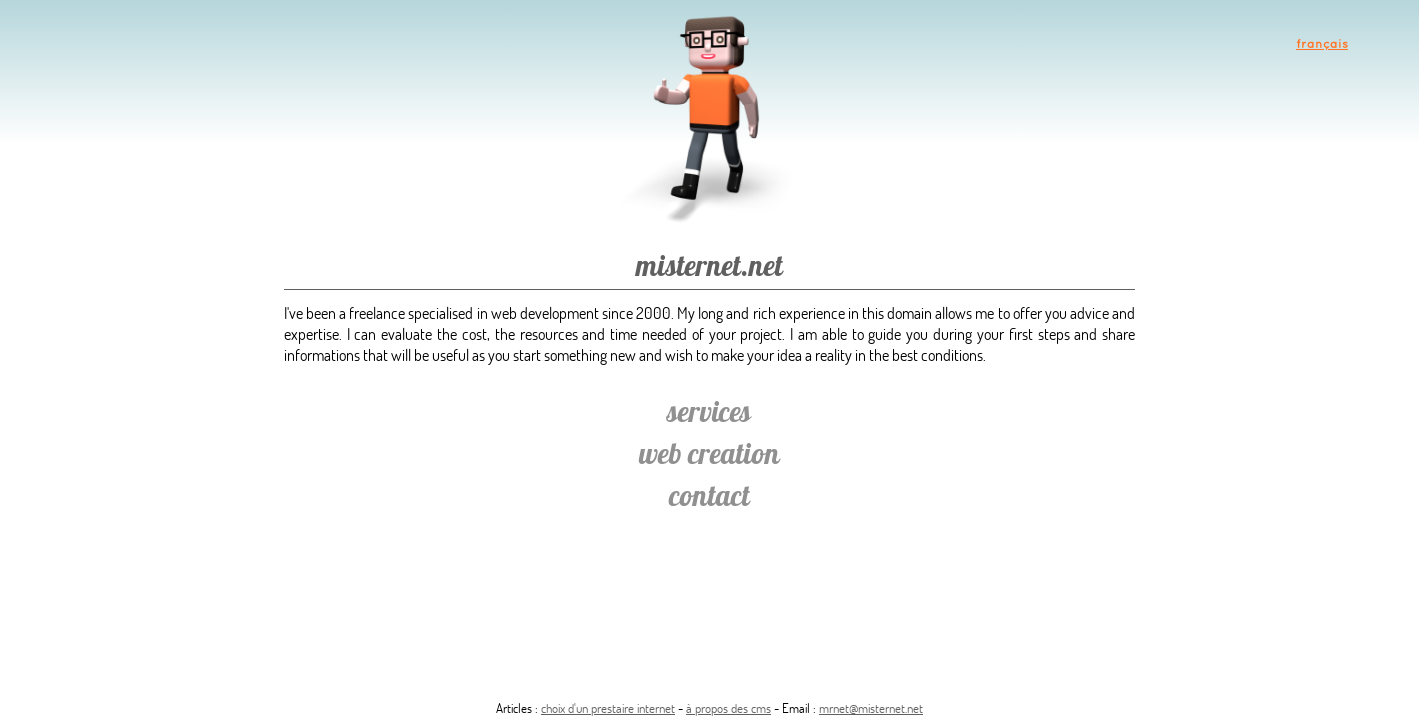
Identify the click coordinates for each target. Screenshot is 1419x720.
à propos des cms (728, 708)
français (1322, 43)
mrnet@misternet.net (871, 708)
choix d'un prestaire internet (608, 708)
